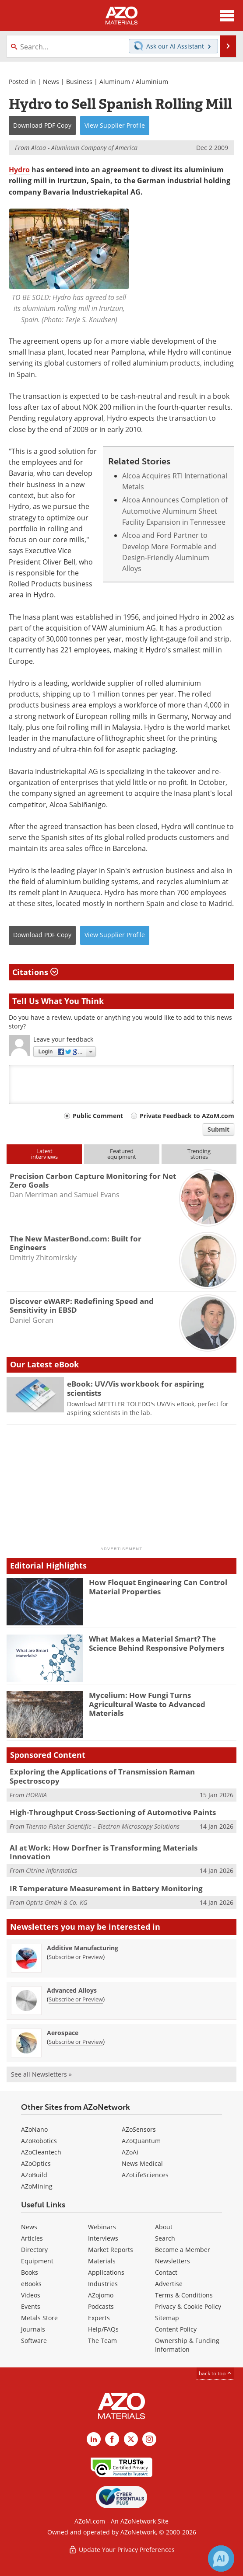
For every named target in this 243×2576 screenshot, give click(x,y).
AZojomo (100, 2295)
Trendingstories (199, 1154)
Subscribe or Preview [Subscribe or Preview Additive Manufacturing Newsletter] (76, 1957)
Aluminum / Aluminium (133, 81)
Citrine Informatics (51, 1870)
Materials (102, 2261)
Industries (103, 2284)
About (164, 2227)
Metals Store (39, 2318)
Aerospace (62, 2033)
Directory (34, 2249)
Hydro (19, 169)
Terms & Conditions (184, 2295)
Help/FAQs (103, 2329)
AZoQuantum (141, 2141)
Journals (33, 2329)
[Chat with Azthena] (221, 2558)
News (51, 81)
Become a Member (182, 2249)
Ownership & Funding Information (187, 2344)
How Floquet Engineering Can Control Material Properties (158, 1586)
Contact (166, 2272)
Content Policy (176, 2329)
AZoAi (130, 2152)
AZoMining (37, 2186)
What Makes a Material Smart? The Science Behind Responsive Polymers (156, 1643)
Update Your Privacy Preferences (121, 2549)
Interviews (103, 2238)
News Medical (142, 2163)
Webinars (102, 2227)
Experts (99, 2318)
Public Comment (98, 1116)
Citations (35, 972)
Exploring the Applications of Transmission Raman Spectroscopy (102, 1776)
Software (34, 2340)
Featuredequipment (121, 1154)
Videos (30, 2295)
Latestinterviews (44, 1154)
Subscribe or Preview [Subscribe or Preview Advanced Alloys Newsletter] (76, 1999)
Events (30, 2306)
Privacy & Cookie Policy (188, 2306)
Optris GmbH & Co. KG (56, 1902)
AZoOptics (36, 2163)
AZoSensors (139, 2129)
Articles (32, 2238)
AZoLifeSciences (145, 2175)
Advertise (169, 2284)
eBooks (31, 2284)
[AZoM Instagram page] (149, 2439)
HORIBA (36, 1795)
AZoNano (34, 2129)
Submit (218, 1129)
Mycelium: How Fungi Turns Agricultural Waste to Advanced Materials (147, 1704)
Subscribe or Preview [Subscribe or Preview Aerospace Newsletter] (76, 2042)
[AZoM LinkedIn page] (94, 2439)
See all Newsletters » (41, 2074)
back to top (215, 2373)
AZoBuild (34, 2175)
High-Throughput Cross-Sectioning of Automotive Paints (113, 1812)
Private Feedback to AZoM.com (187, 1116)
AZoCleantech (41, 2152)
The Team (102, 2340)
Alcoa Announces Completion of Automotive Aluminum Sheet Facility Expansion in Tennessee (175, 511)
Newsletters (172, 2261)
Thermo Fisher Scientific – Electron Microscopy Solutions (103, 1826)
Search (165, 2238)
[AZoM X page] (131, 2439)
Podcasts (101, 2306)
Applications (106, 2272)
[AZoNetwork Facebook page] (112, 2439)
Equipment (37, 2261)
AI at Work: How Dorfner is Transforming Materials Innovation (103, 1852)
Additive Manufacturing (82, 1948)
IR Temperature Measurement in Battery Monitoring (106, 1888)
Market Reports (110, 2249)
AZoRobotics (39, 2141)
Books (29, 2272)
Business (79, 81)
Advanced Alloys (72, 1990)
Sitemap (167, 2318)
